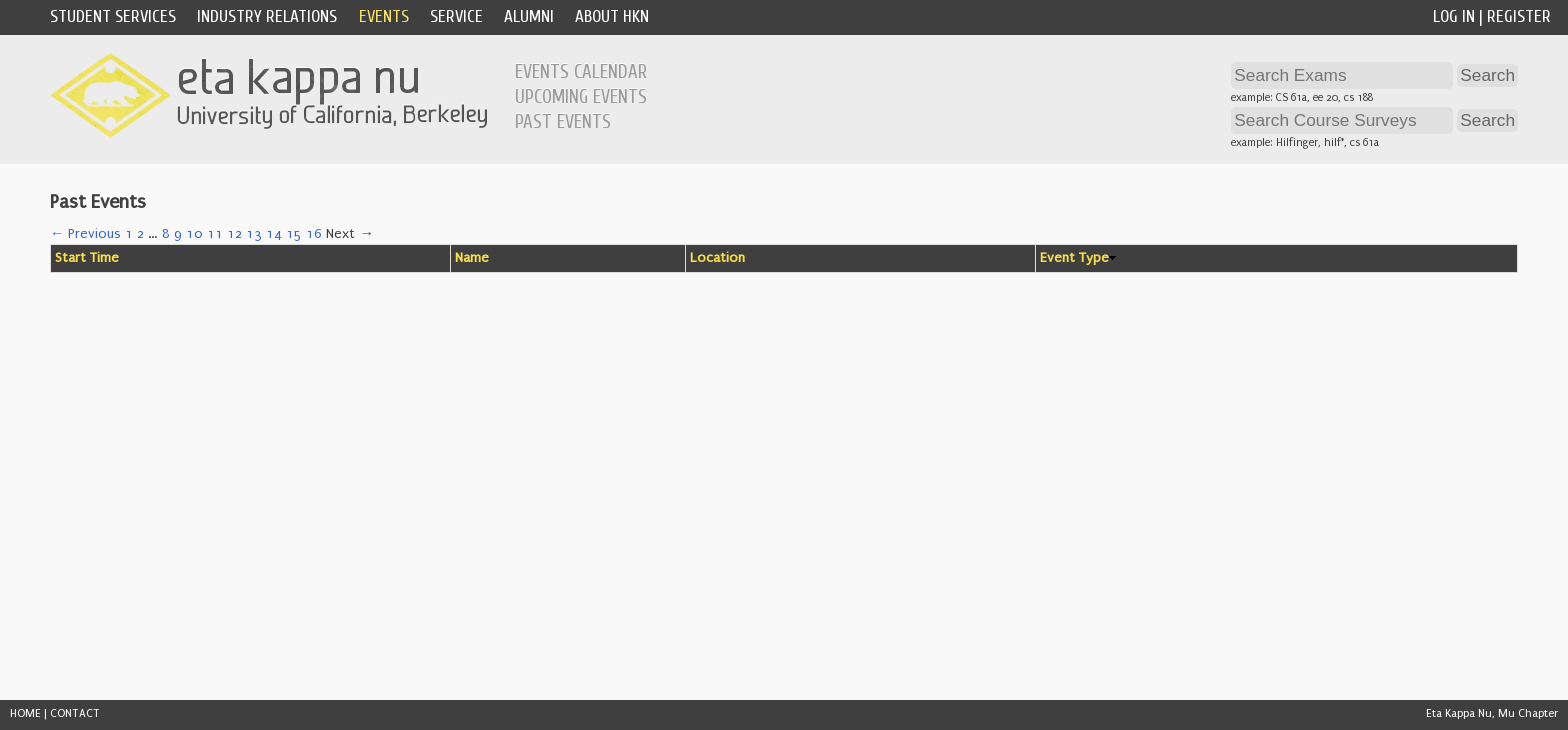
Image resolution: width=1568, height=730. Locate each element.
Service (456, 16)
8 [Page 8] (166, 234)
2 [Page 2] (140, 234)
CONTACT (75, 713)
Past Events (563, 122)
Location (717, 258)
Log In (1454, 16)
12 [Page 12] (234, 234)
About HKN (612, 16)
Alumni (529, 16)
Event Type (1074, 258)
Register (1519, 16)
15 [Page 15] (294, 234)
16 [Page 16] (314, 234)
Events (384, 16)
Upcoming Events (581, 97)
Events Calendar (581, 72)
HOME (25, 713)
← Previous (85, 234)
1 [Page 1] (129, 234)
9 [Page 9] (178, 234)
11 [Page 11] (215, 234)
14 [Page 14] (274, 234)
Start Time (87, 258)
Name (472, 258)
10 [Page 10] (194, 234)
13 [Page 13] (254, 234)
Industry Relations (267, 16)
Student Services (113, 16)
